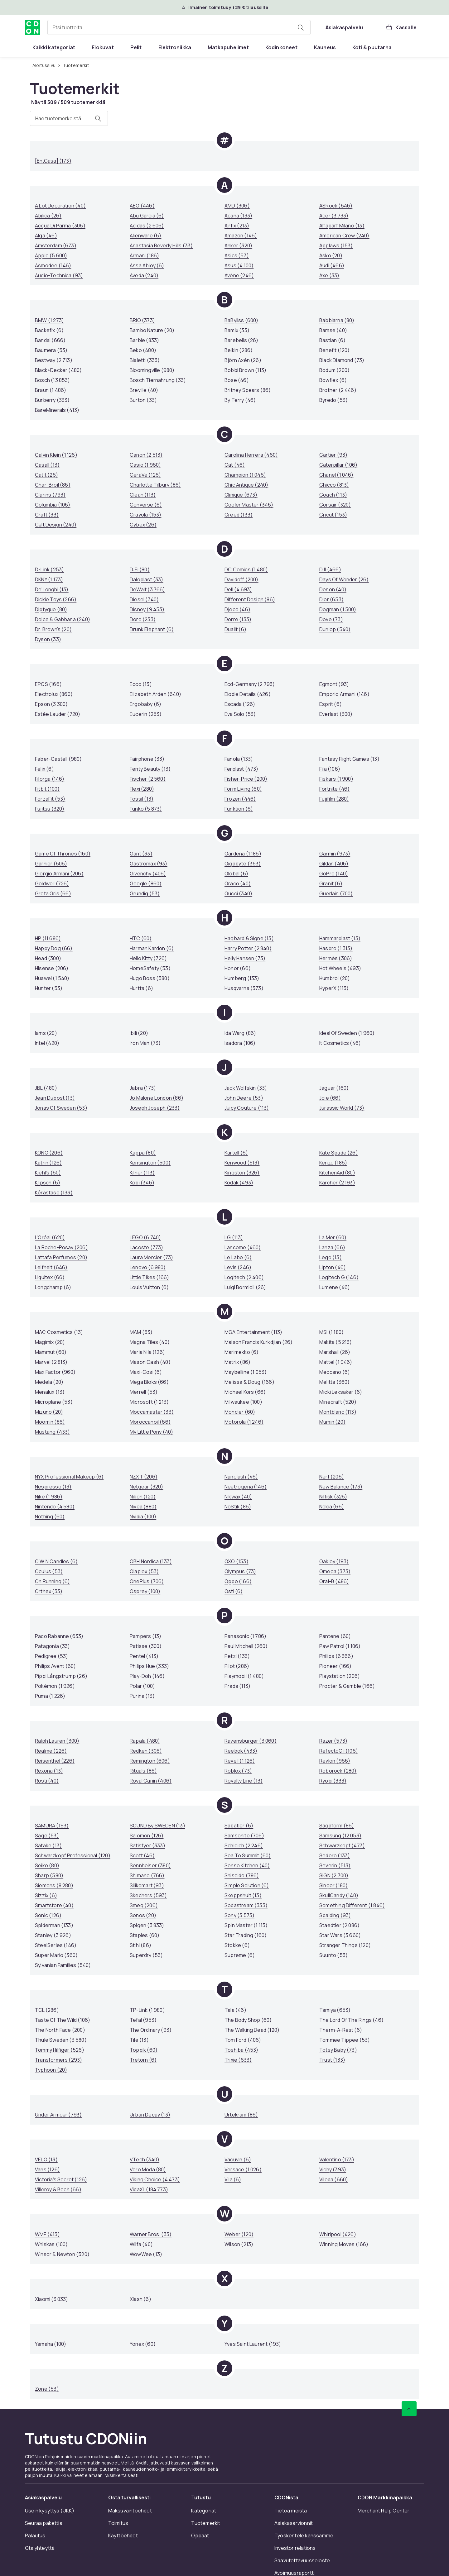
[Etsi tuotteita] (300, 27)
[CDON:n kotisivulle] (32, 27)
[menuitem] (54, 47)
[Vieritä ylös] (409, 2408)
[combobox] (179, 27)
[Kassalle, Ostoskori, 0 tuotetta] (401, 27)
